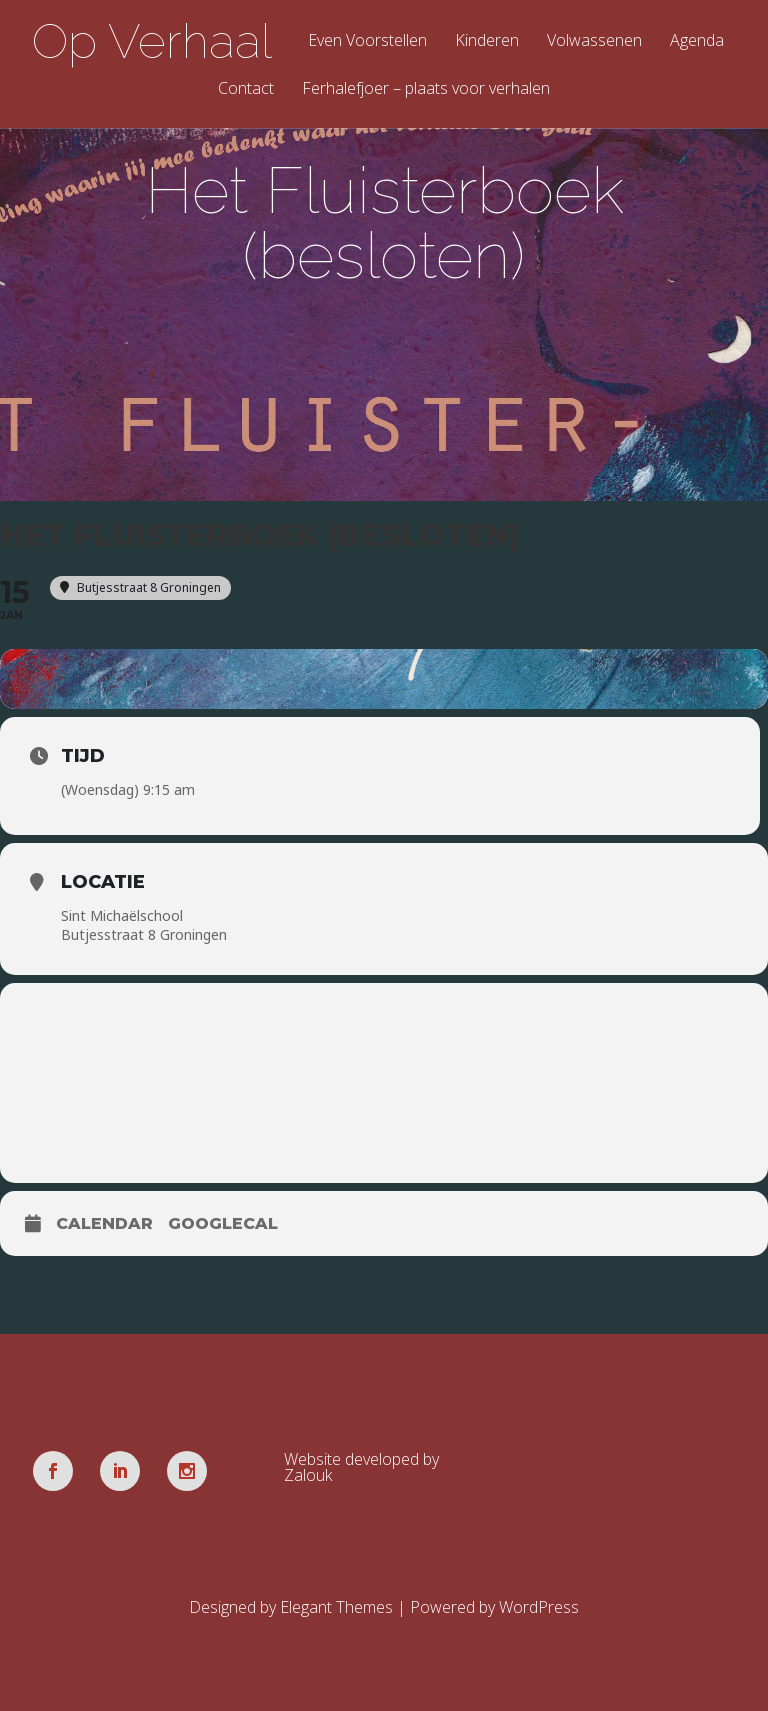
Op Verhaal (152, 41)
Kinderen (487, 41)
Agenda (697, 41)
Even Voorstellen (367, 41)
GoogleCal (223, 1223)
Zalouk (308, 1475)
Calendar (104, 1223)
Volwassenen (594, 41)
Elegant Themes (336, 1607)
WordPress (539, 1607)
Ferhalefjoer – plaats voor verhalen (426, 89)
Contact (246, 89)
